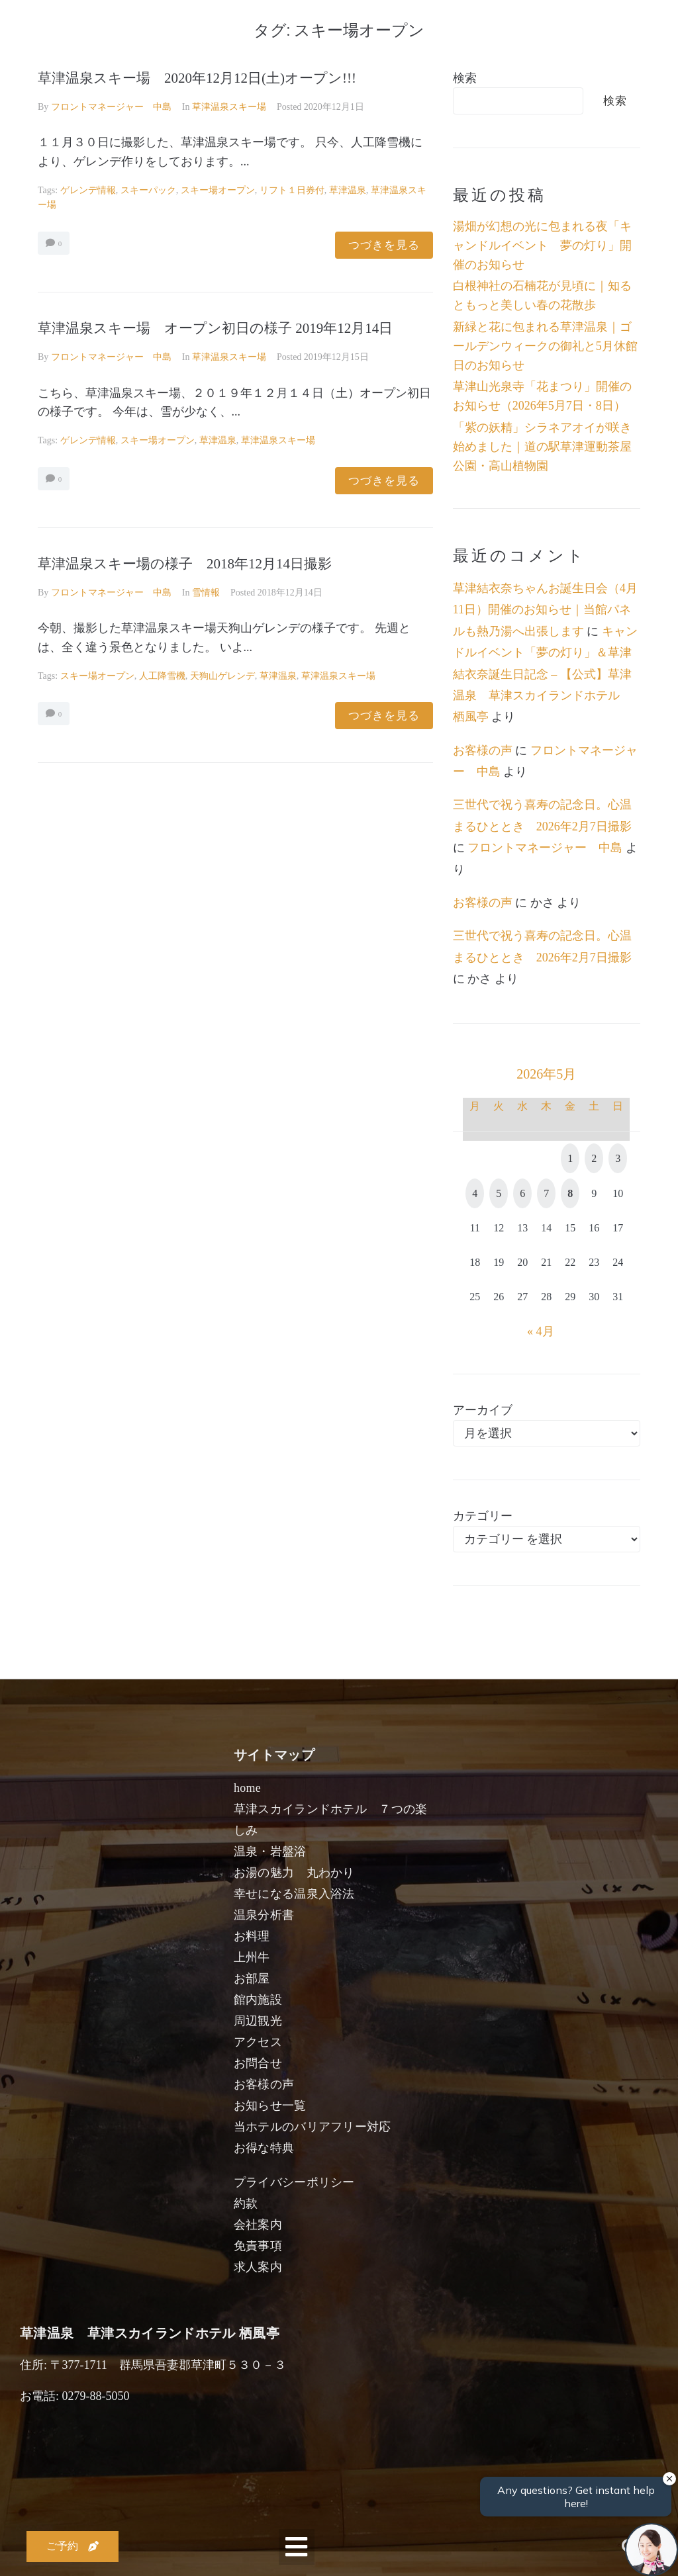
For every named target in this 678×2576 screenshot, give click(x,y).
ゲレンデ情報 (88, 190)
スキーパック (148, 190)
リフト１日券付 (292, 190)
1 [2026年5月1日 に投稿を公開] (570, 1158)
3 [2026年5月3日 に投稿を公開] (617, 1158)
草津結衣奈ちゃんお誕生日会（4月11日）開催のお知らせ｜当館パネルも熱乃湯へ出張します (545, 610)
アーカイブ (482, 1410)
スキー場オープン (218, 190)
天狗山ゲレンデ (222, 676)
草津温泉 (347, 190)
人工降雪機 (162, 676)
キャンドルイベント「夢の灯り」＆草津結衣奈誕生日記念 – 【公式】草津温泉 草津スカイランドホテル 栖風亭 (545, 674)
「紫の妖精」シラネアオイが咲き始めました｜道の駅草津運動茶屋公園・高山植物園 (542, 446)
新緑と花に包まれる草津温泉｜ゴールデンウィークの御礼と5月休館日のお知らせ (545, 346)
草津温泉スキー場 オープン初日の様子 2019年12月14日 (215, 328)
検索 (465, 78)
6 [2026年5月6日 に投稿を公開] (522, 1193)
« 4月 (540, 1331)
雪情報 (206, 593)
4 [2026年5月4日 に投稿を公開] (474, 1193)
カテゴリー (482, 1516)
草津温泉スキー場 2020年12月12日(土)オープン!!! (197, 78)
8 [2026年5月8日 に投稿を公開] (570, 1193)
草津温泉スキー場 (229, 107)
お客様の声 (482, 750)
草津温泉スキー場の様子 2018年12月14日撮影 (185, 564)
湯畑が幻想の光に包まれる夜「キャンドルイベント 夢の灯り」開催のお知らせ (542, 245)
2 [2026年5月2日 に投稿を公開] (594, 1158)
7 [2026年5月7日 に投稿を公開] (546, 1193)
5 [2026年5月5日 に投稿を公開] (498, 1193)
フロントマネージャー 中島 (111, 107)
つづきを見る (384, 245)
